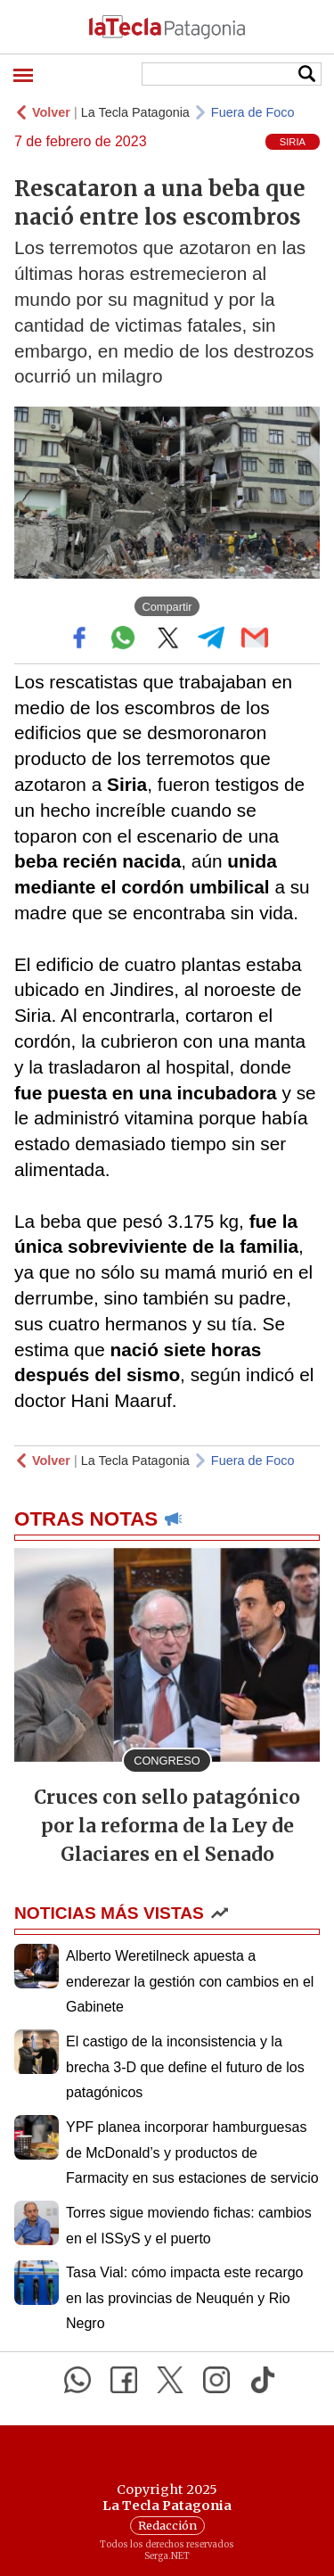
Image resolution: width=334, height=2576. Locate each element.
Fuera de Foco (253, 112)
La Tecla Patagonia (135, 112)
